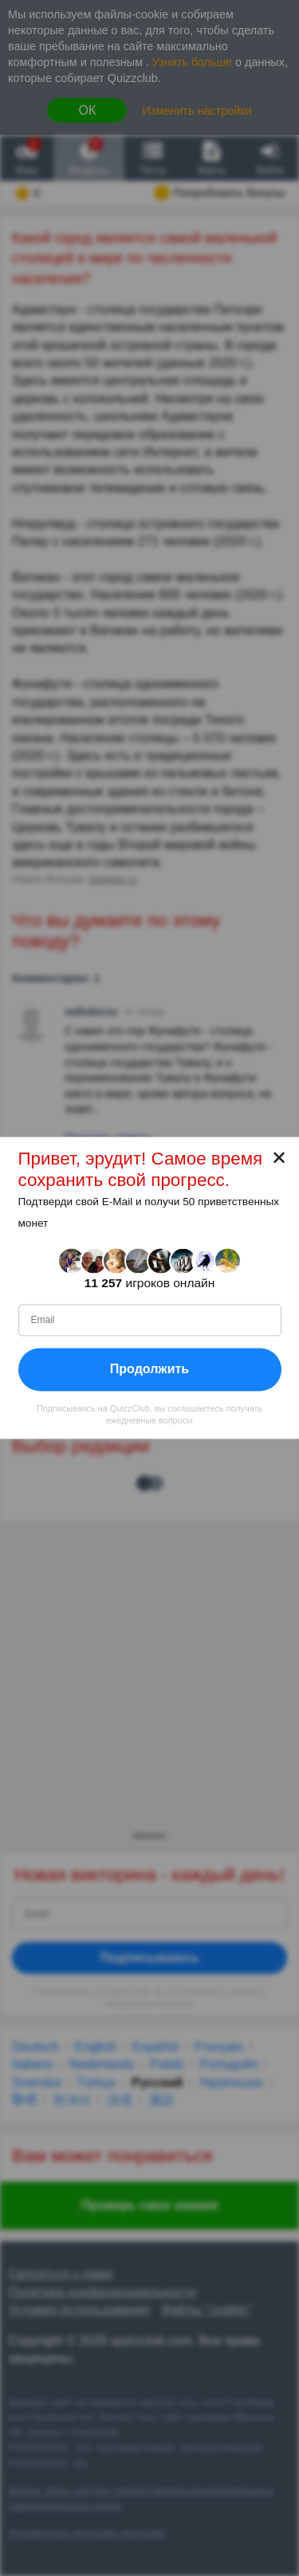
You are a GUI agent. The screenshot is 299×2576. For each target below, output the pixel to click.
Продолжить (149, 1369)
